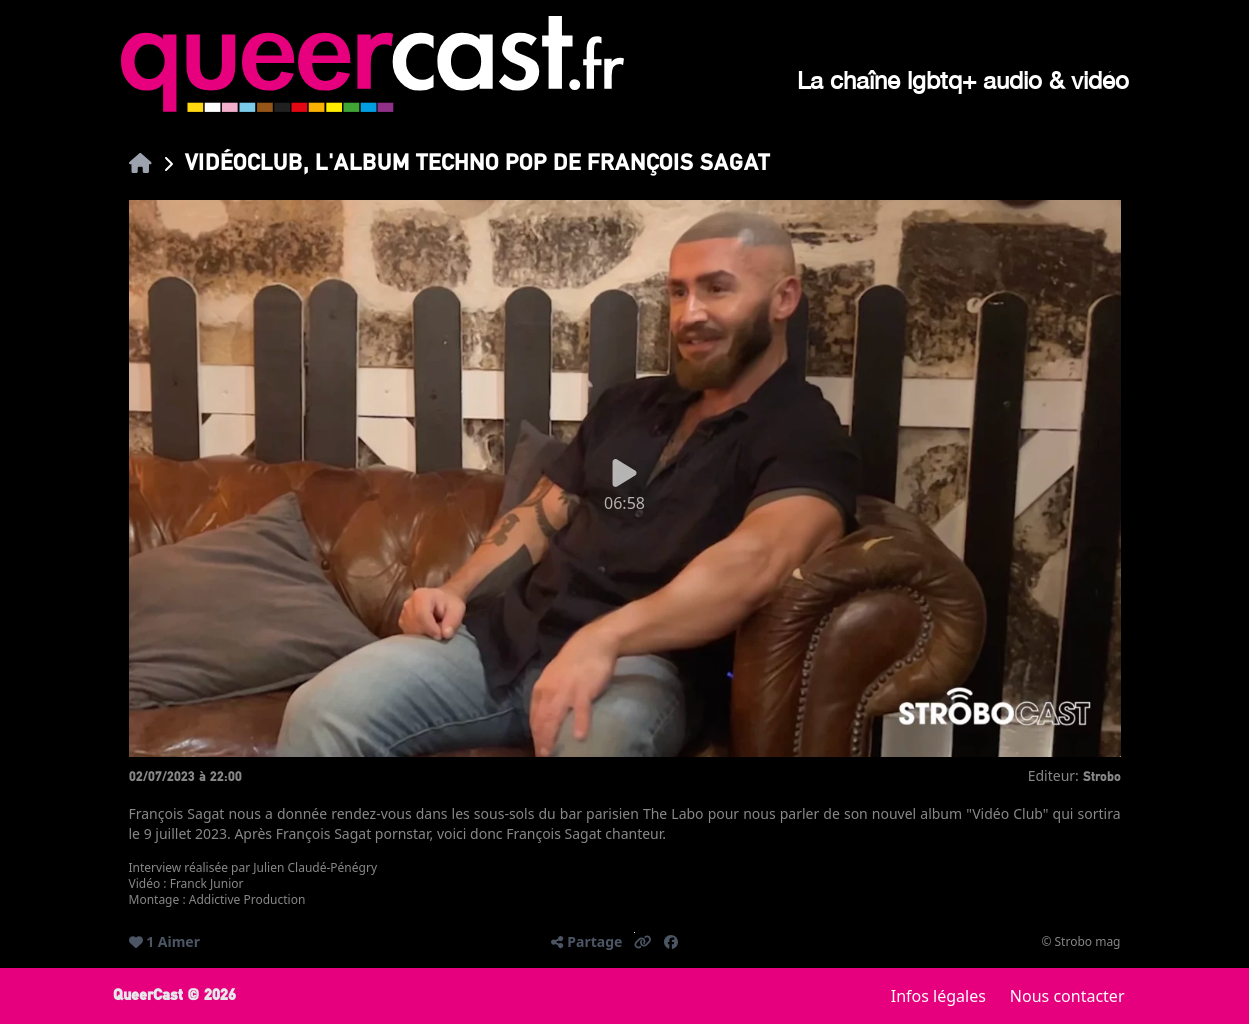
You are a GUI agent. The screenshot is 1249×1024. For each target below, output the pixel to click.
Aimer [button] (179, 941)
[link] (140, 162)
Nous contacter (1067, 996)
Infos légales (938, 996)
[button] (643, 942)
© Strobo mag (1080, 942)
